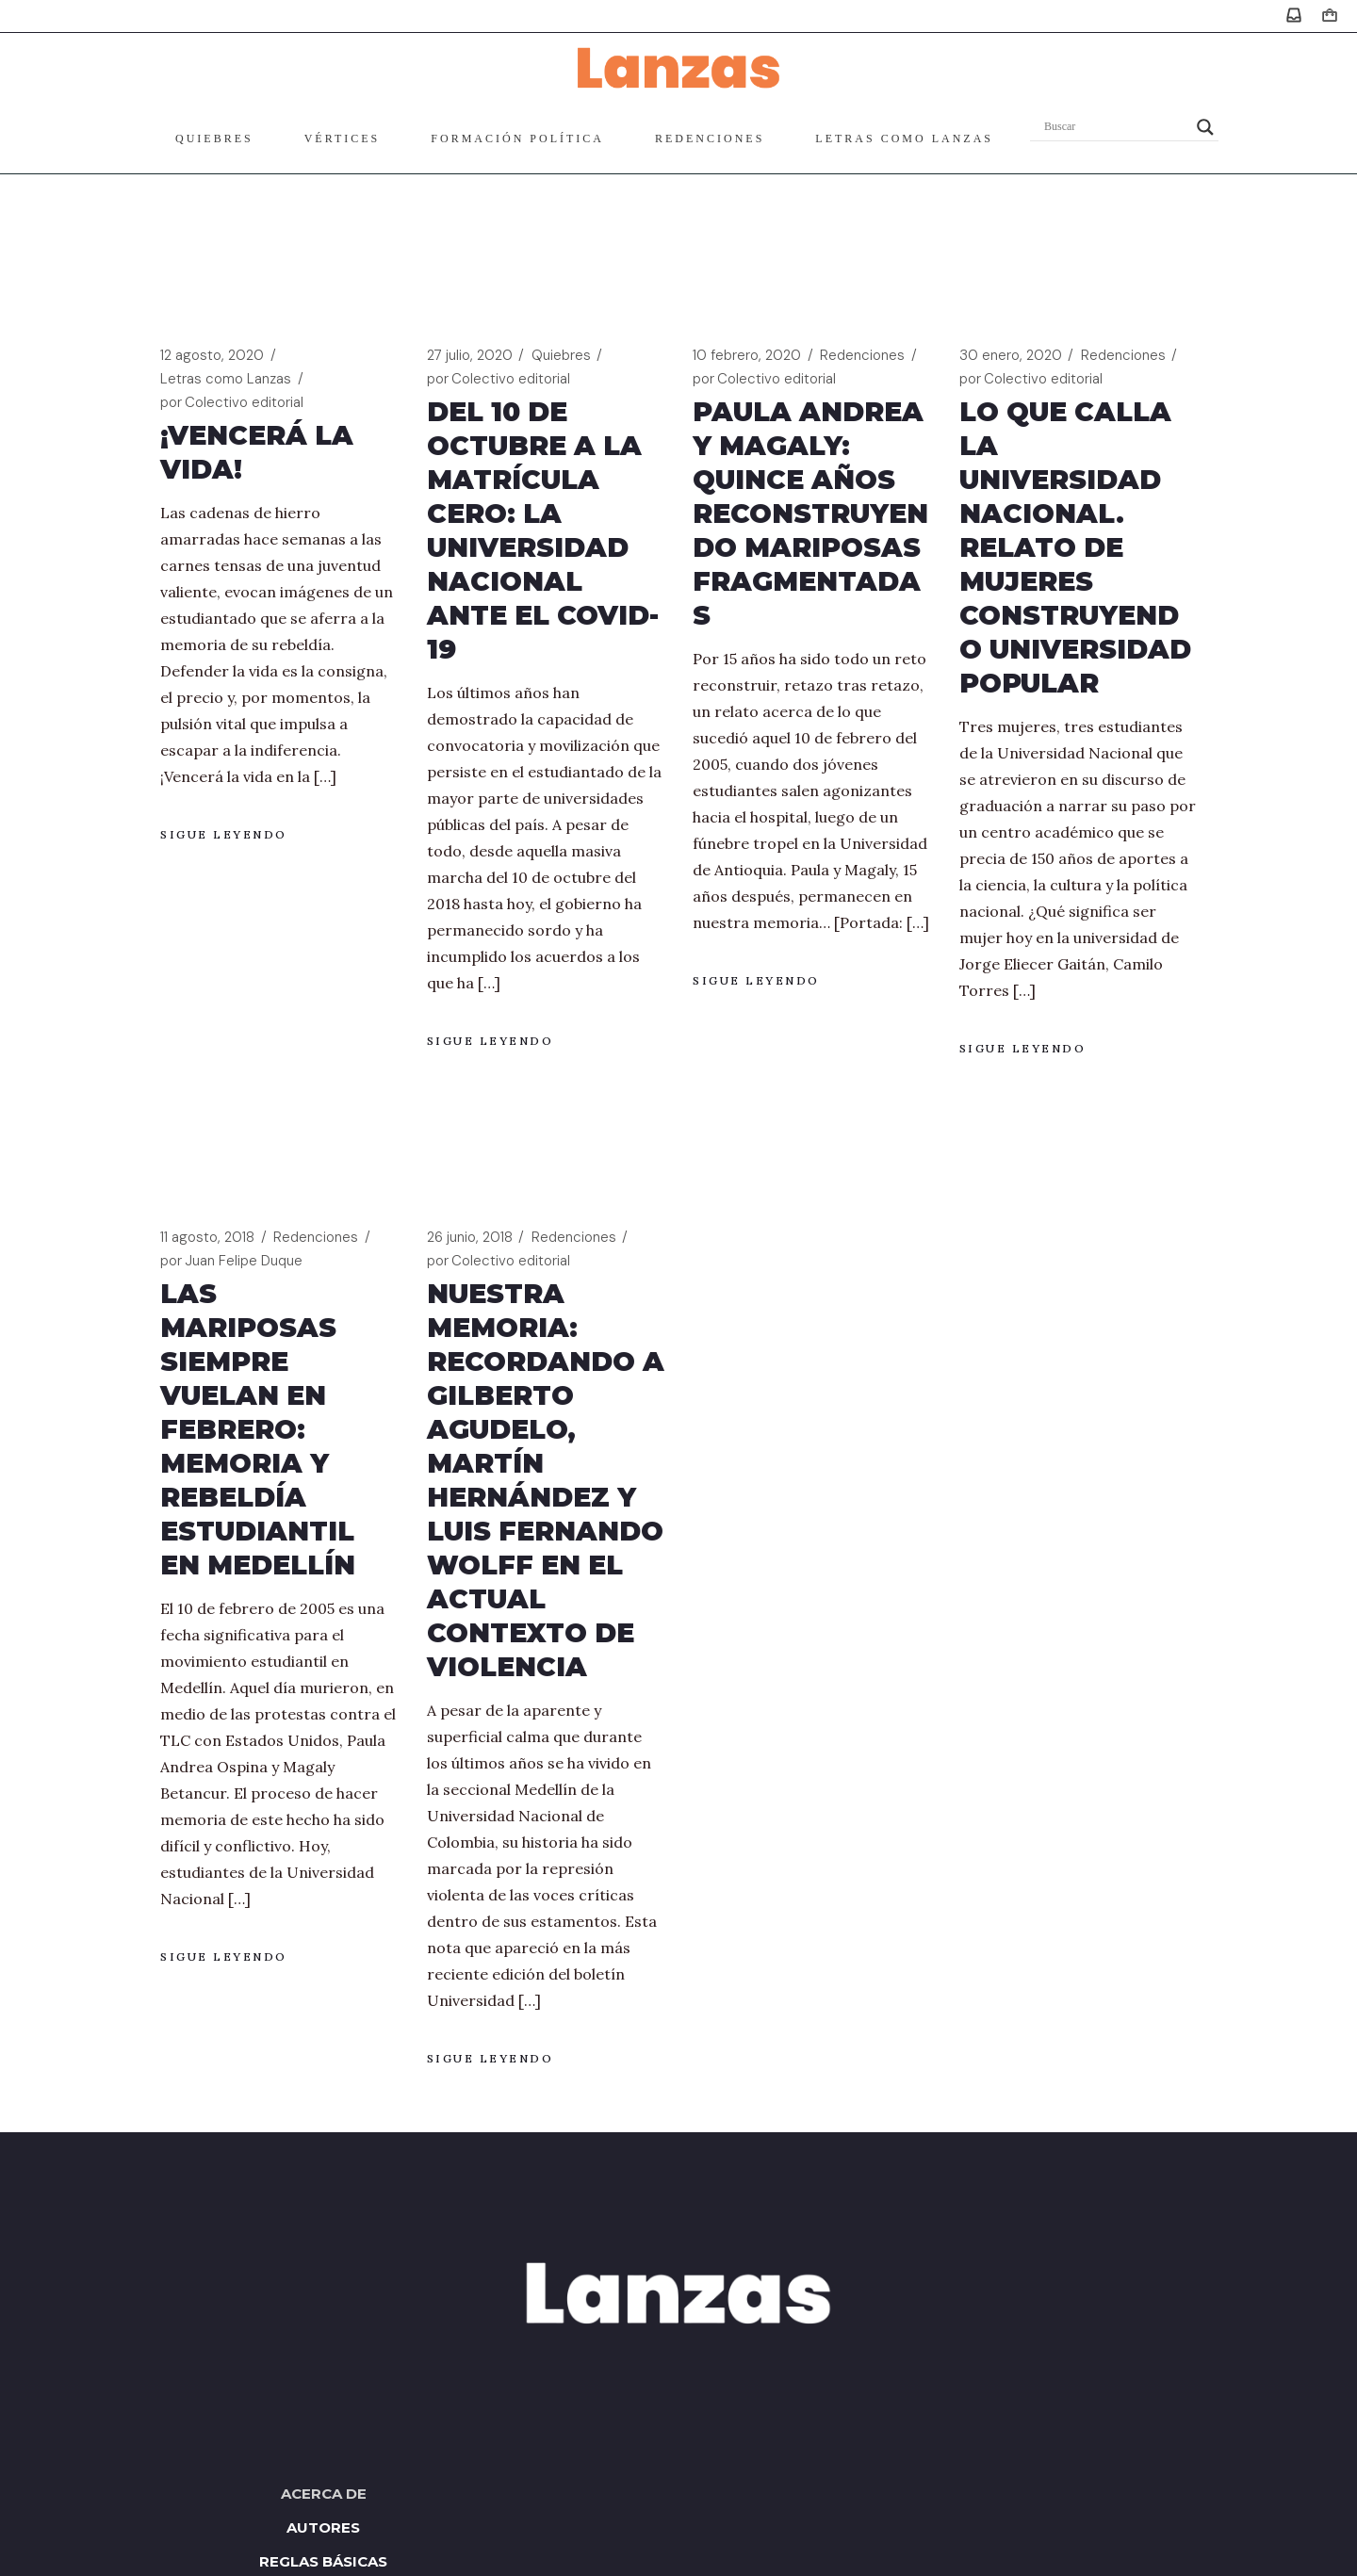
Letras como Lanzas (225, 378)
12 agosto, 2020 (212, 355)
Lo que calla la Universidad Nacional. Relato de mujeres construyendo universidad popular (1075, 547)
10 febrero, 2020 (747, 355)
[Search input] (1115, 127)
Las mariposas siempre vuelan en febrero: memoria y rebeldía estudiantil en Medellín (257, 1429)
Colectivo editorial (231, 403)
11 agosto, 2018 (207, 1237)
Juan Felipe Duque (231, 1261)
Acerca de (324, 2494)
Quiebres (561, 355)
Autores (323, 2527)
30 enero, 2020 (1010, 355)
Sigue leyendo (223, 834)
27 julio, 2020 (470, 355)
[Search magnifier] (1205, 127)
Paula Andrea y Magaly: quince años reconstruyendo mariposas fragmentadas (810, 513)
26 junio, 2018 (470, 1237)
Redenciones (862, 355)
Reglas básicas (323, 2561)
